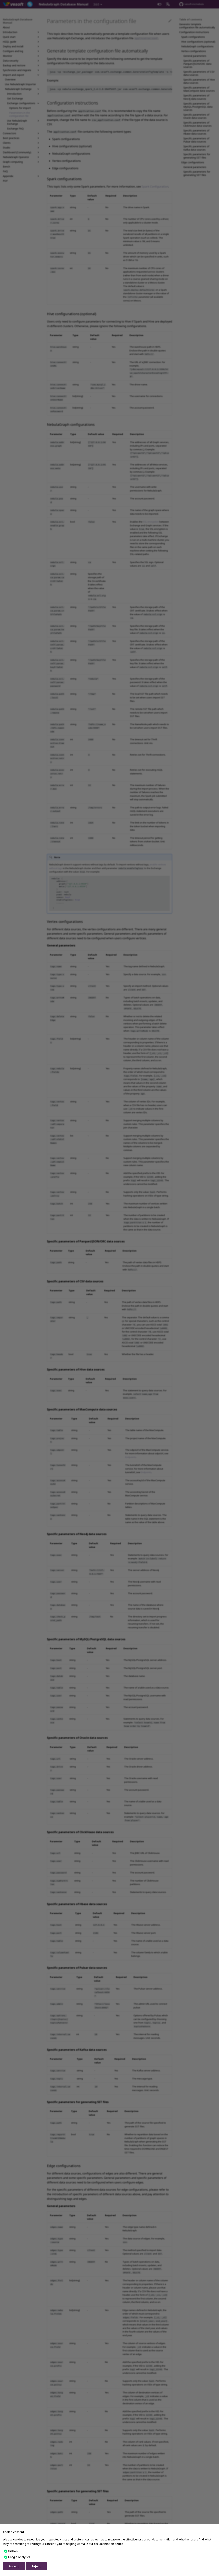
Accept (14, 2566)
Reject (36, 2566)
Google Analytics (19, 2557)
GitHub (13, 2551)
